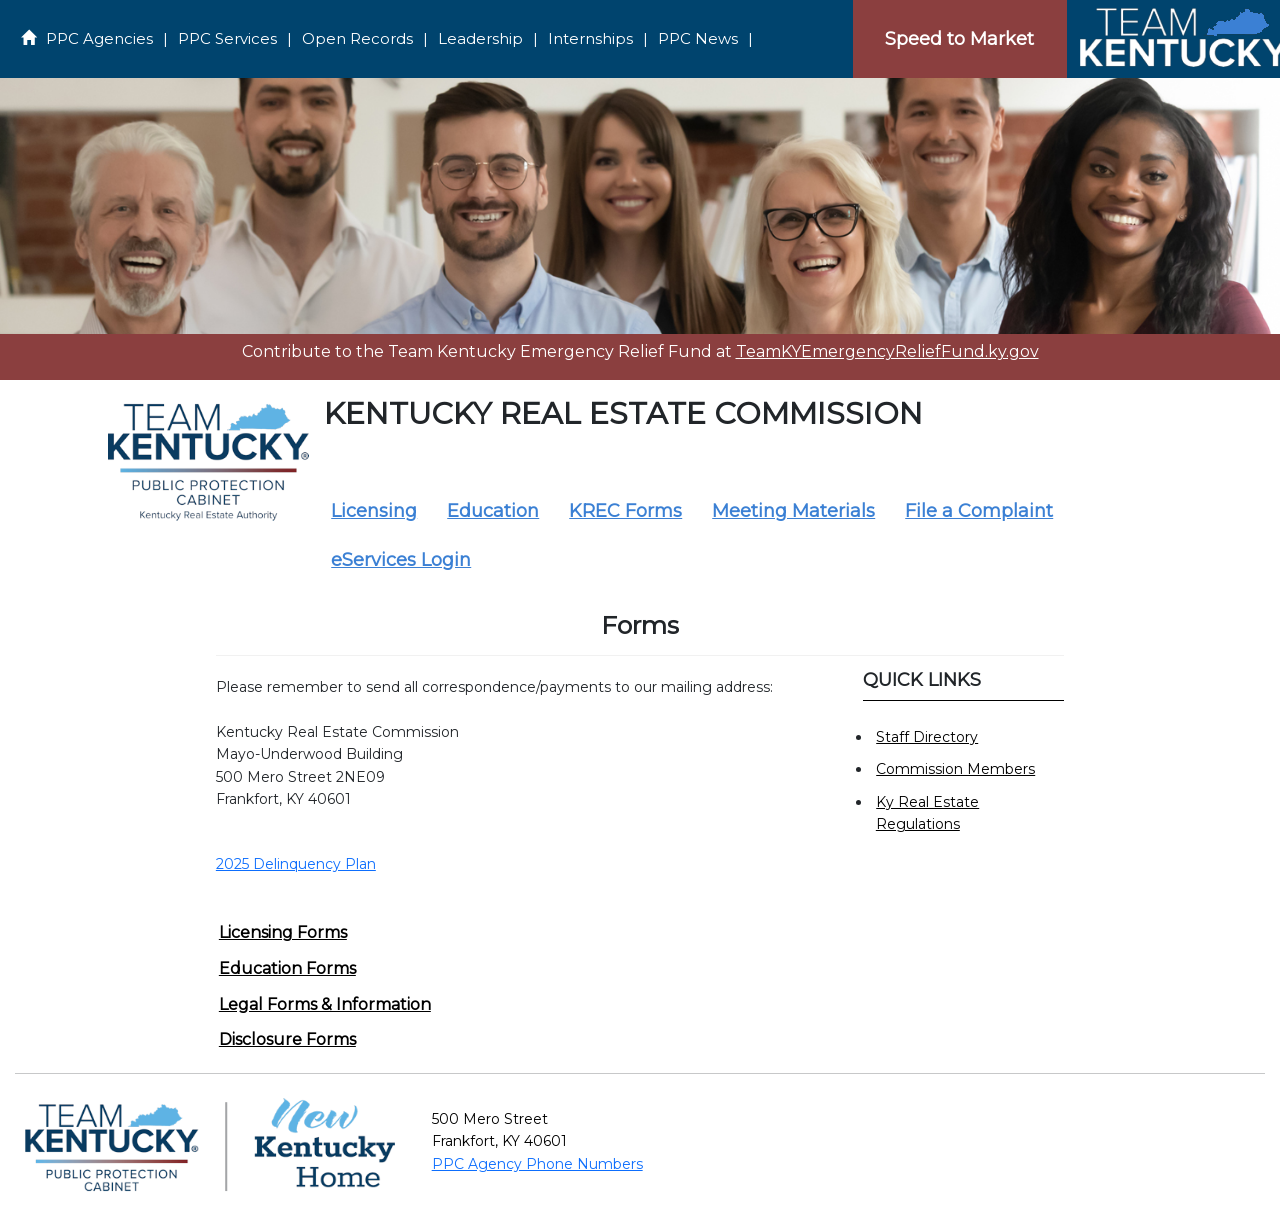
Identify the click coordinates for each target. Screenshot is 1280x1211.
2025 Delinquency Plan (296, 864)
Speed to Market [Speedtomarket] (959, 39)
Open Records (357, 38)
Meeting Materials (793, 511)
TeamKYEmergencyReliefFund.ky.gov (887, 351)
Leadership (480, 38)
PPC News (698, 38)
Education (493, 511)
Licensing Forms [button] (283, 932)
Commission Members (955, 769)
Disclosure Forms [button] (287, 1039)
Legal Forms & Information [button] (325, 1004)
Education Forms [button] (287, 968)
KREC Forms (625, 511)
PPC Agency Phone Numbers (537, 1164)
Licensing (374, 511)
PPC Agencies (99, 38)
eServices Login (401, 560)
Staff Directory (927, 737)
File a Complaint (979, 511)
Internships (590, 38)
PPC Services (227, 38)
